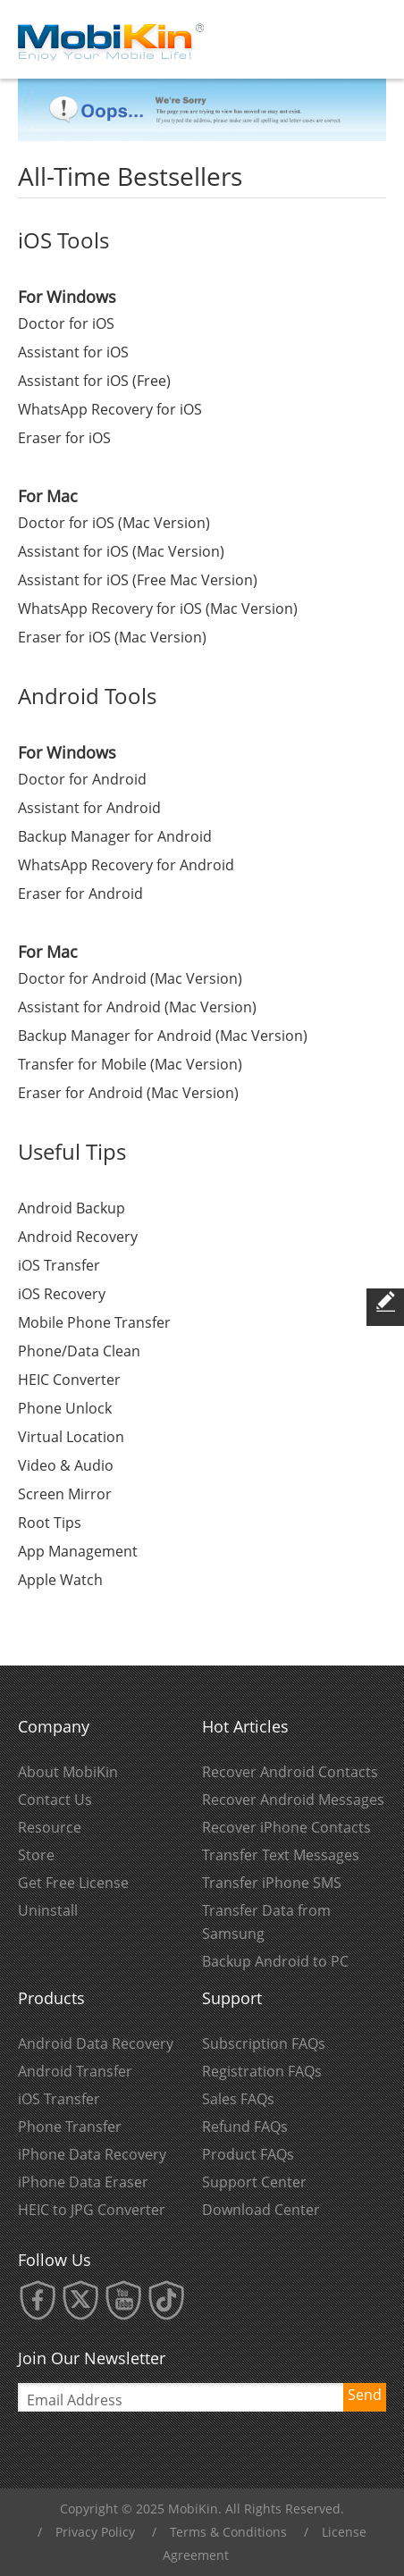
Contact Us (55, 1799)
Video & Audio (66, 1465)
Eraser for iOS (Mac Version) (112, 637)
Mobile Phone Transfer (94, 1322)
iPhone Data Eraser (83, 2182)
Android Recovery (78, 1236)
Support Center (254, 2182)
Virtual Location (71, 1437)
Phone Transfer (70, 2126)
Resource (49, 1827)
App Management (78, 1551)
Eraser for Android (80, 893)
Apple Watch (60, 1580)
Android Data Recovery (95, 2043)
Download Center (261, 2209)
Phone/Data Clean (79, 1351)
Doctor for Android (82, 779)
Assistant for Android (89, 808)
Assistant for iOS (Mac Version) (121, 551)
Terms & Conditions (228, 2531)
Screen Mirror (65, 1494)
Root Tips (49, 1522)
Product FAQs (248, 2154)
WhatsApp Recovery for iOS (110, 409)
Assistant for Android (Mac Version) (137, 1007)
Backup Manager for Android (115, 836)
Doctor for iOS (66, 323)
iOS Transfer (59, 1265)
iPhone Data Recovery (92, 2154)
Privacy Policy (95, 2531)
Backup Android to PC (275, 1961)
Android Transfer (75, 2071)
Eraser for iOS (64, 438)
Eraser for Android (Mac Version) (128, 1093)
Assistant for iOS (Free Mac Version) (137, 580)
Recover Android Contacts (290, 1772)
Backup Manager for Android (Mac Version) (162, 1035)
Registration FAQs (262, 2071)
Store (36, 1855)
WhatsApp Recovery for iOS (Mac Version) (158, 608)
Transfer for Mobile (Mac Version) (130, 1064)
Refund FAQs (245, 2126)
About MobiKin (68, 1772)
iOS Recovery (61, 1294)
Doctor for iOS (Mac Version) (114, 523)
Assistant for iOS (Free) (94, 380)
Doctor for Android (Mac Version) (130, 978)
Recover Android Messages (293, 1799)
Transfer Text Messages (280, 1855)
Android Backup (71, 1208)
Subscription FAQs (263, 2043)
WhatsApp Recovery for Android (126, 865)
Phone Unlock (65, 1408)
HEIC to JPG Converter (91, 2209)
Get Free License (73, 1882)
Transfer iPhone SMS (271, 1882)
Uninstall (48, 1910)
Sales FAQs (238, 2099)
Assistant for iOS (73, 352)
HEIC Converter (69, 1379)
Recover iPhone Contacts (286, 1827)
